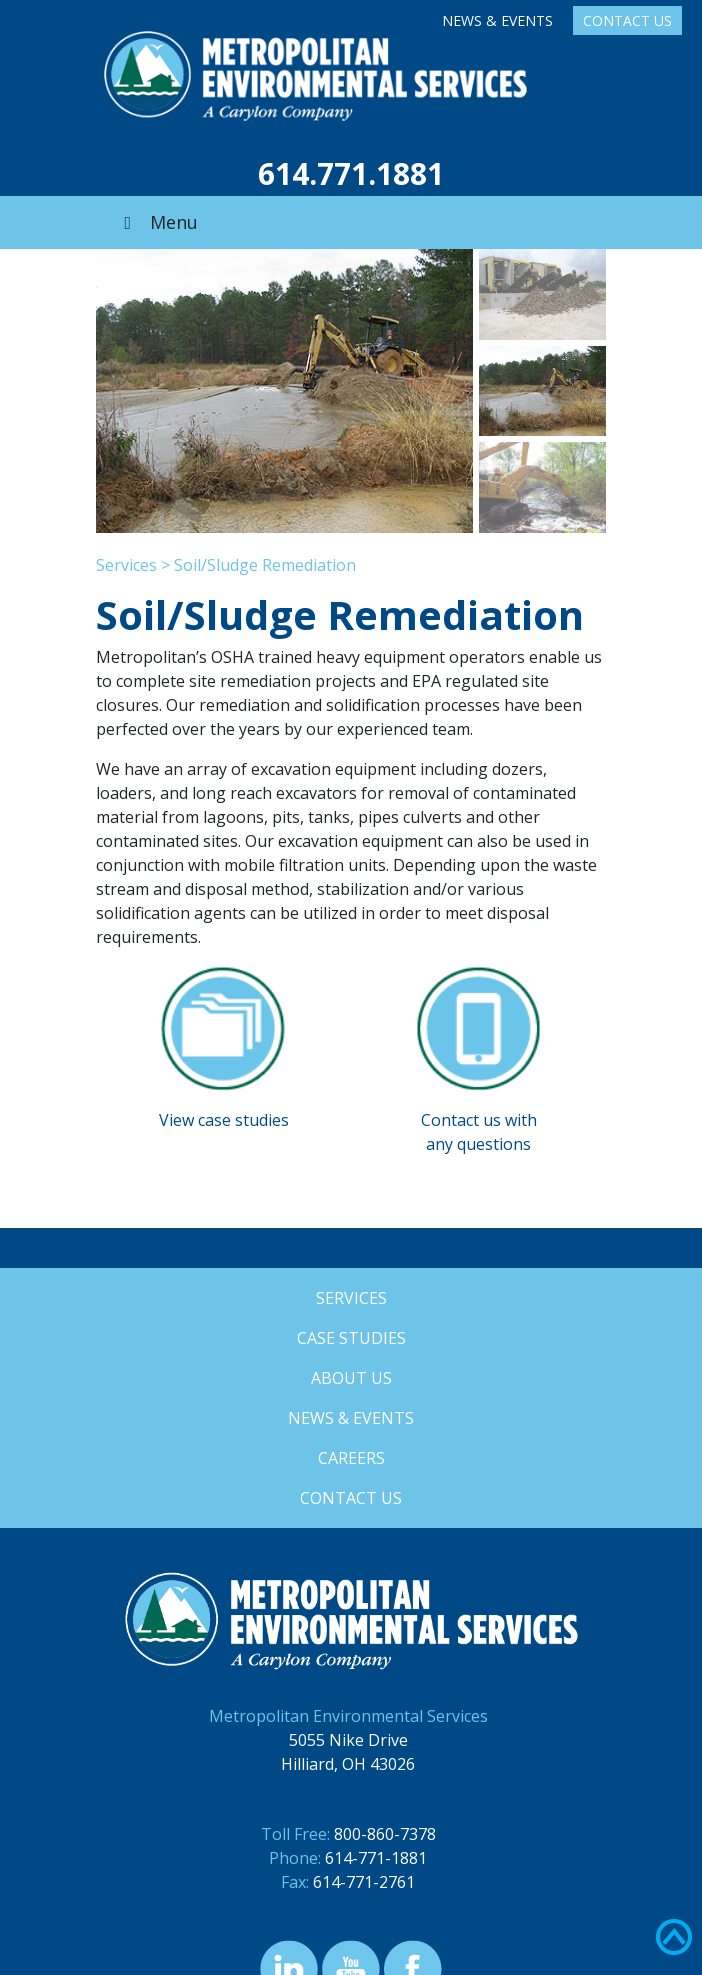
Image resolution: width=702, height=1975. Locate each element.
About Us (351, 1378)
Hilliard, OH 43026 (348, 1764)
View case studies (224, 1120)
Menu (157, 222)
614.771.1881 (351, 173)
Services (126, 565)
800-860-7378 (385, 1834)
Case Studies (351, 1338)
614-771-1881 (376, 1858)
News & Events (497, 20)
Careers (351, 1458)
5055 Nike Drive (348, 1740)
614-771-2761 (364, 1882)
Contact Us (627, 20)
